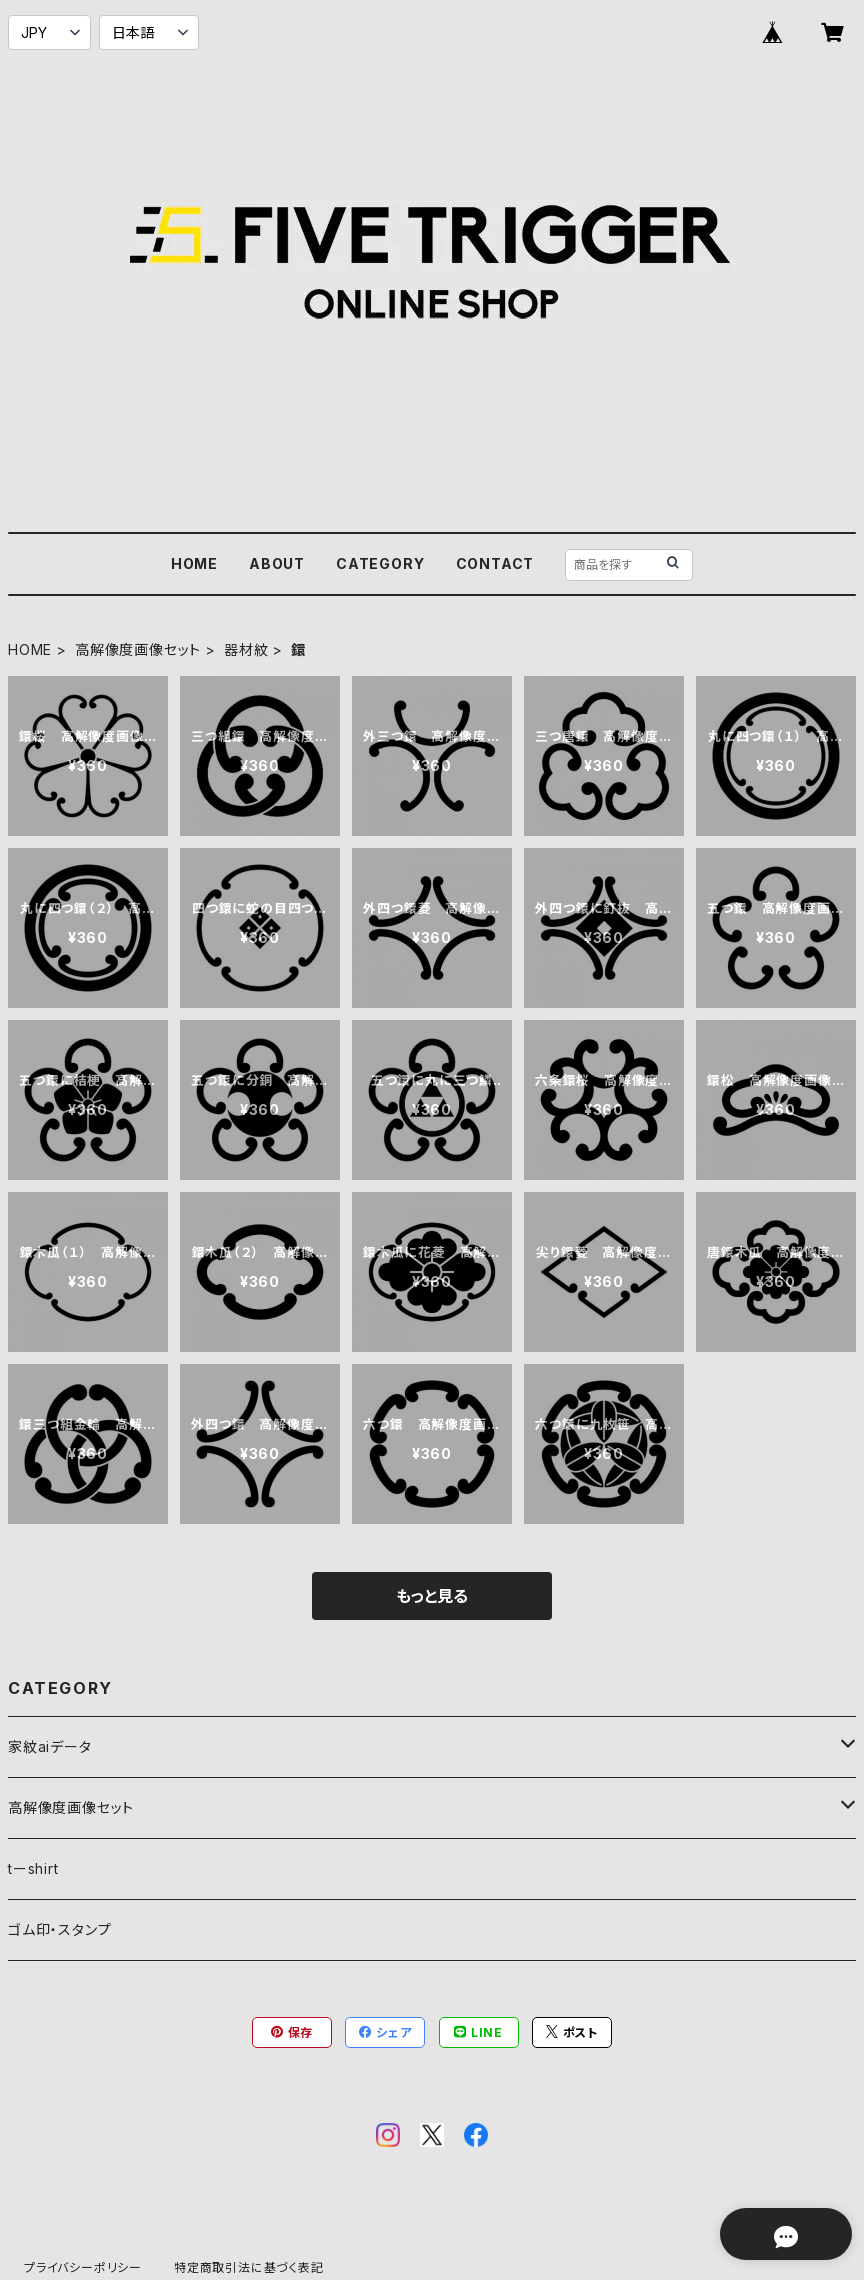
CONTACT (495, 563)
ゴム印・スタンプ (59, 1929)
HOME (194, 563)
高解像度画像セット (138, 649)
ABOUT (277, 563)
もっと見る (432, 1596)
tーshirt (33, 1868)
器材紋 (246, 649)
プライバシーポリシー (83, 2267)
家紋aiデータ (50, 1746)
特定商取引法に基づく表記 (249, 2267)
